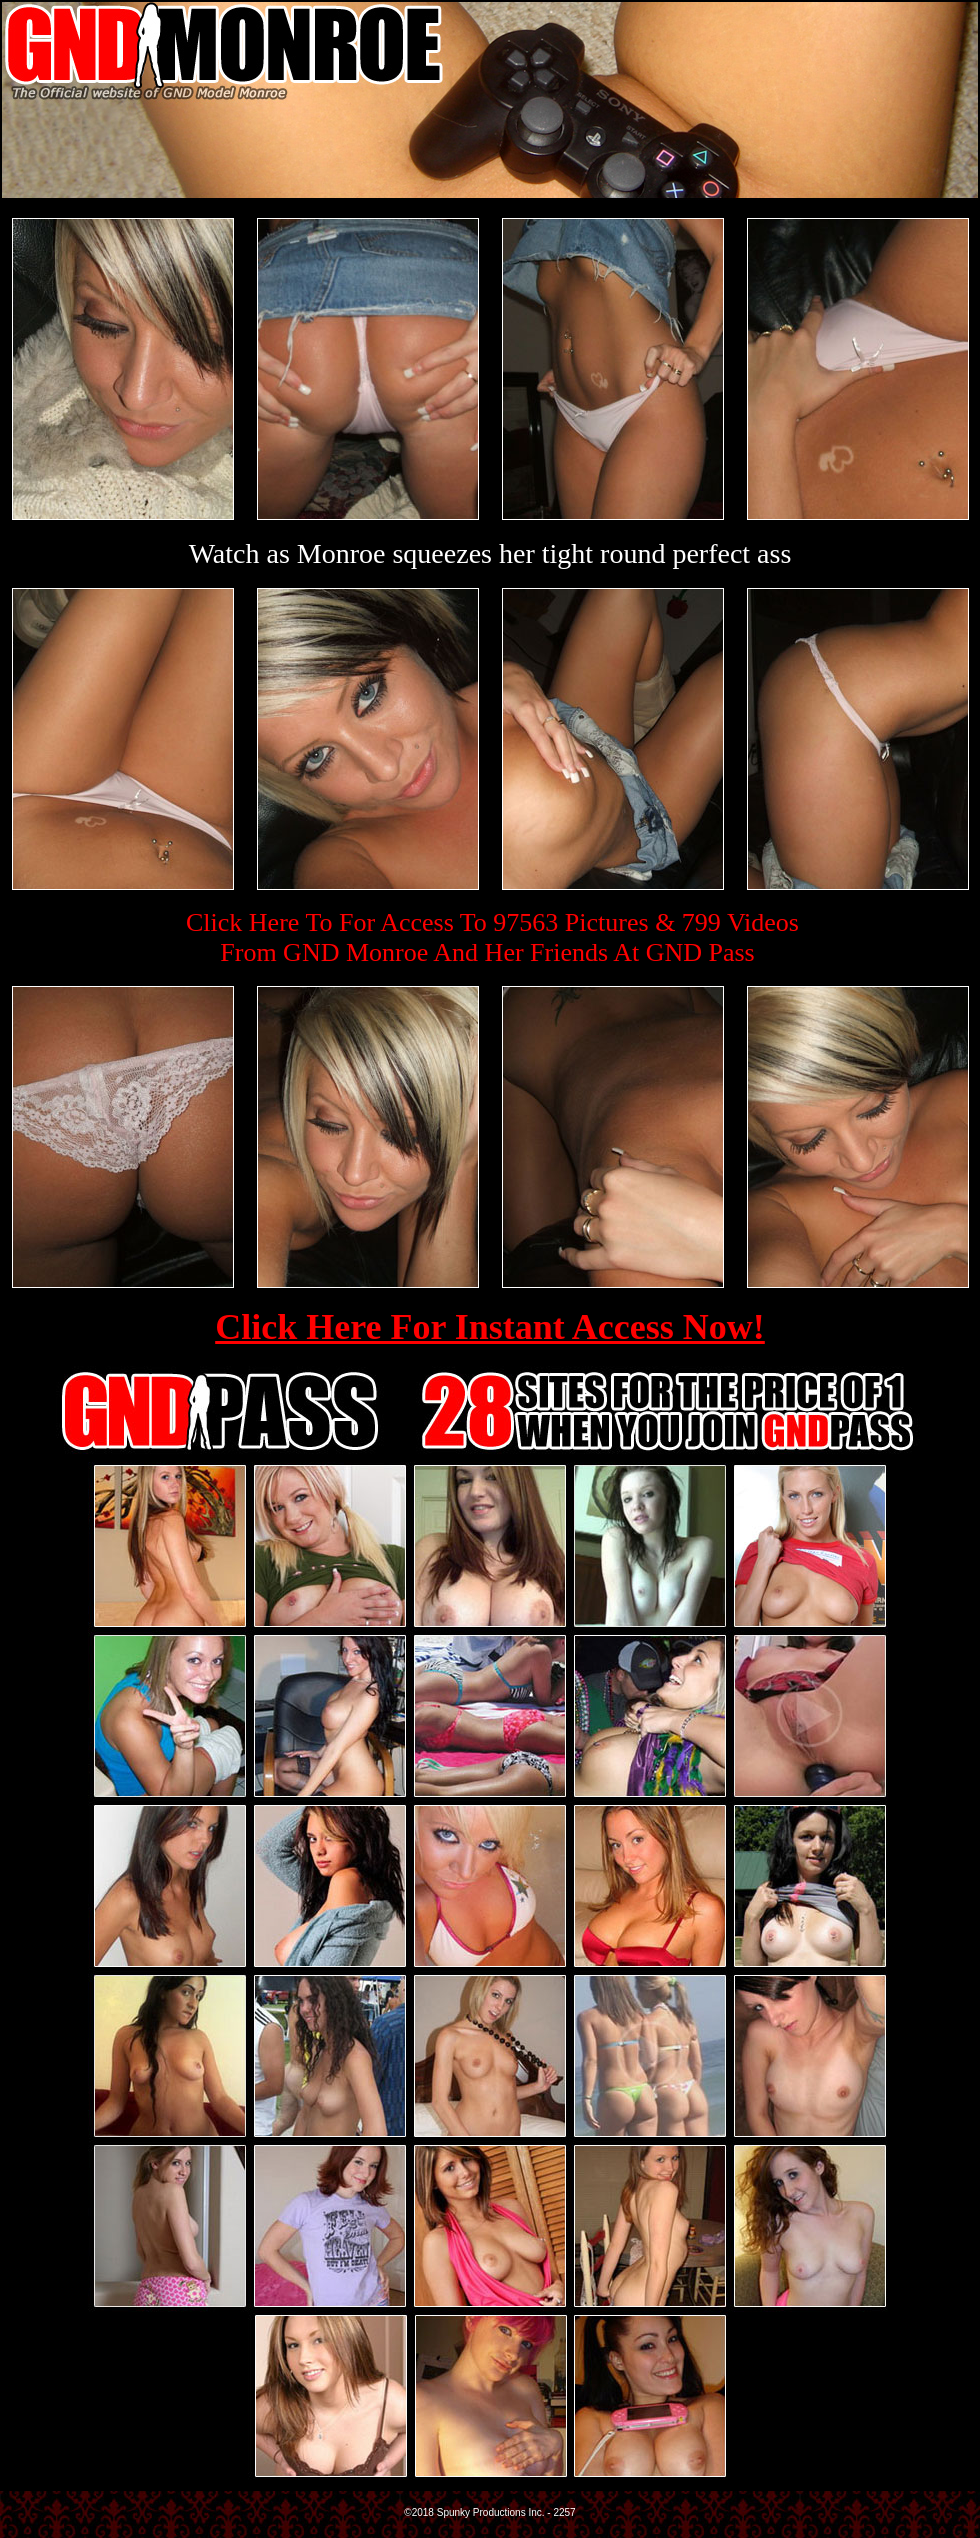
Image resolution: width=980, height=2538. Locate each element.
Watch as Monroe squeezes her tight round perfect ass (490, 553)
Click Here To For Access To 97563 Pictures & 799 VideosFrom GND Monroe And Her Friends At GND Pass (492, 937)
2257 (564, 2512)
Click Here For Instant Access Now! (490, 1327)
